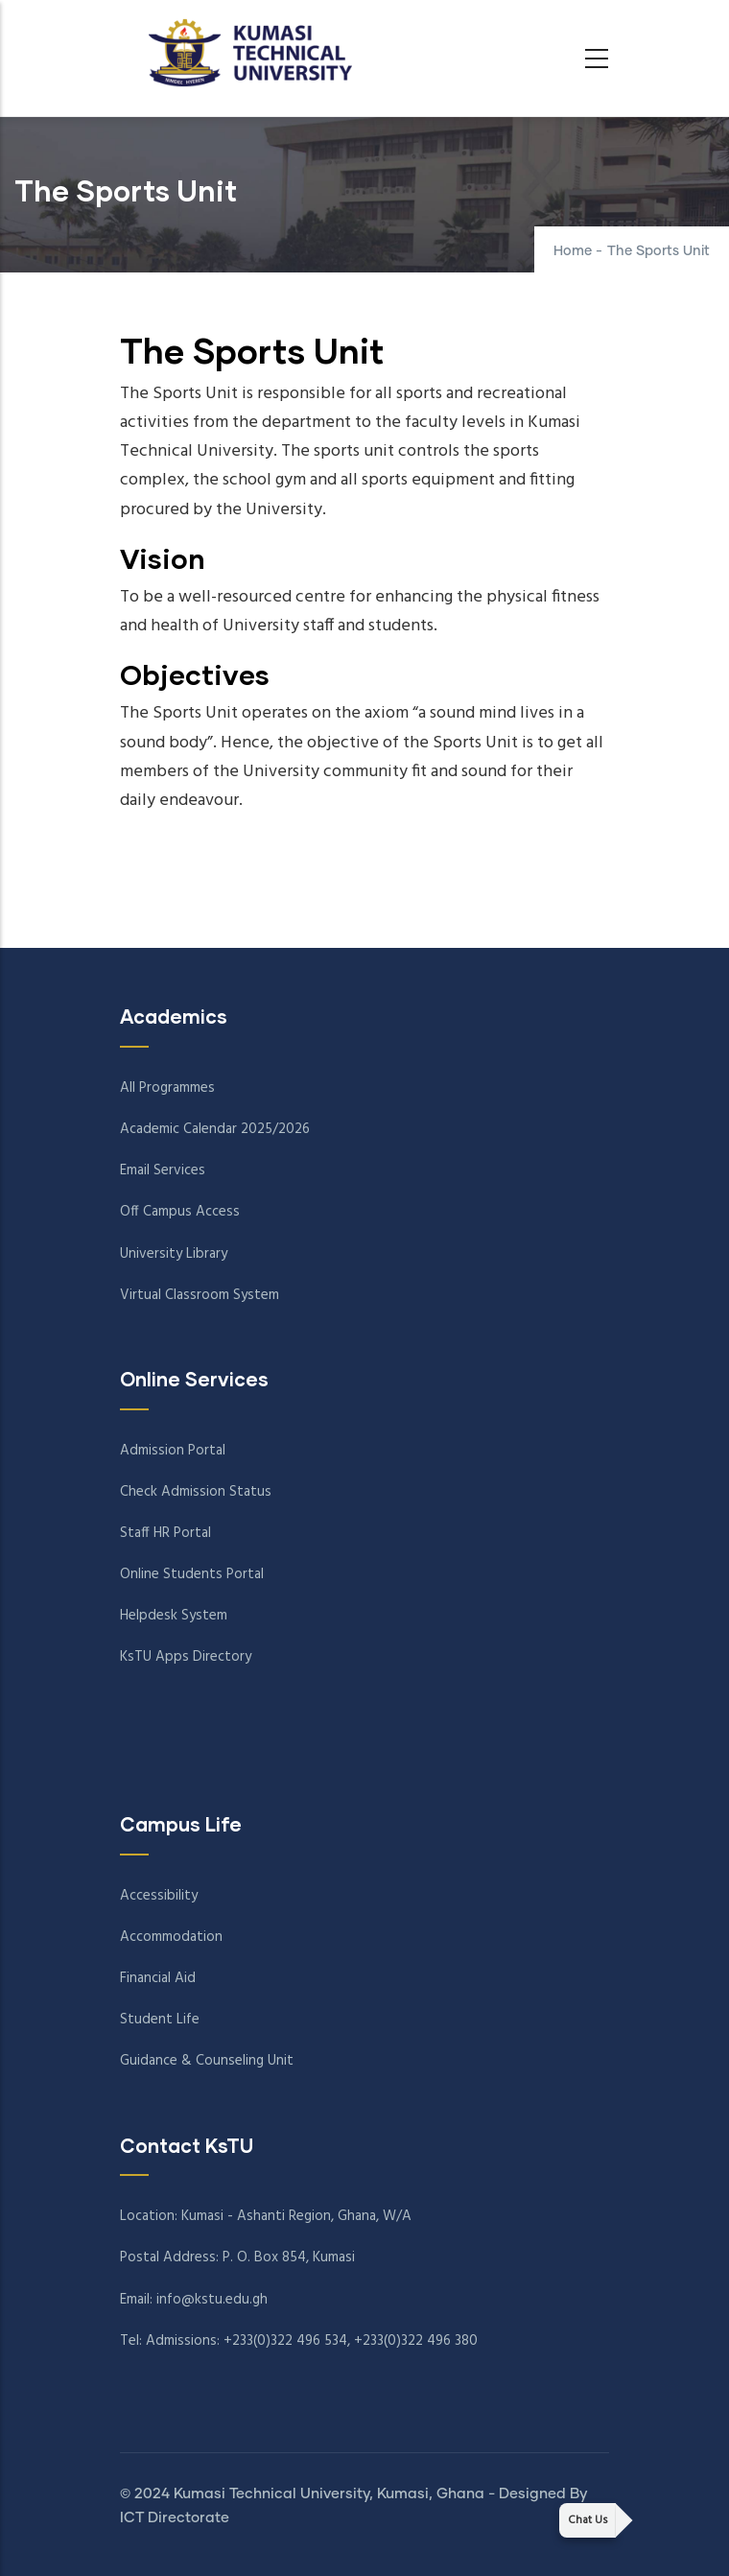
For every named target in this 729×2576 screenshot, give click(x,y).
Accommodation (171, 1937)
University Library (173, 1253)
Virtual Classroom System (199, 1295)
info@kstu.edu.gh (212, 2299)
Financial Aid (158, 1978)
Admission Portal (172, 1450)
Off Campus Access (180, 1211)
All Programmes (167, 1087)
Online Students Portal (192, 1574)
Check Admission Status (195, 1491)
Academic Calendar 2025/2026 (215, 1129)
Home (572, 251)
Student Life (160, 2019)
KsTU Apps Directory (185, 1656)
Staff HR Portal (165, 1533)
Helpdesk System (173, 1615)
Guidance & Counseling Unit (207, 2060)
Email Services (162, 1170)
